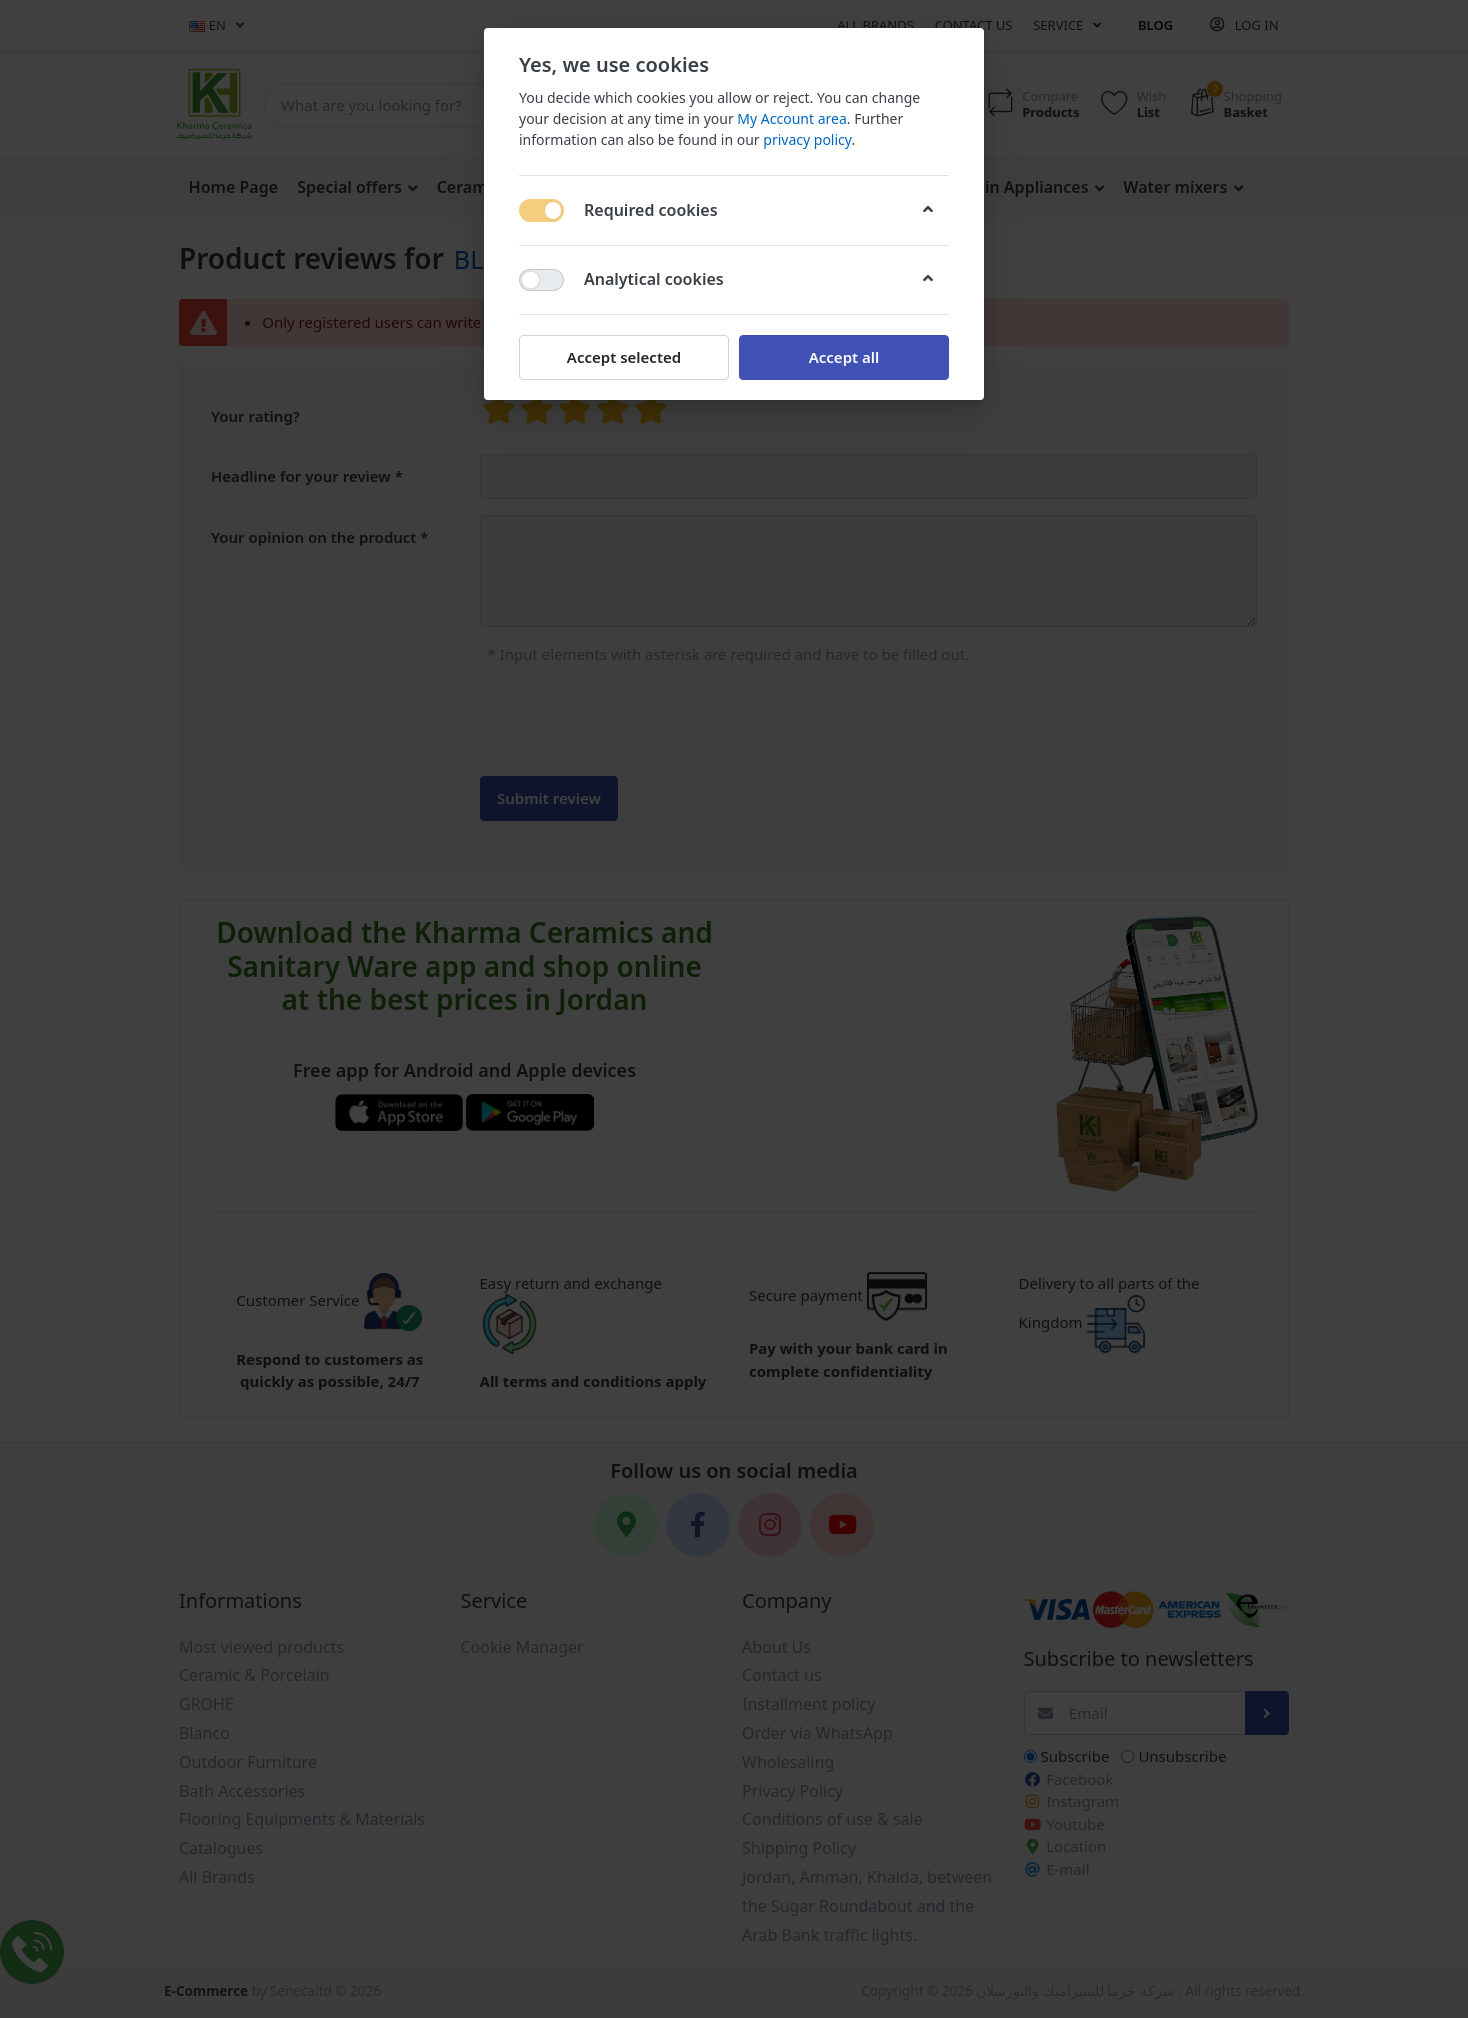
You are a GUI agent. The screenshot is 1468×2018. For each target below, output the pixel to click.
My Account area (791, 118)
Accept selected (624, 357)
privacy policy (807, 139)
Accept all (844, 357)
